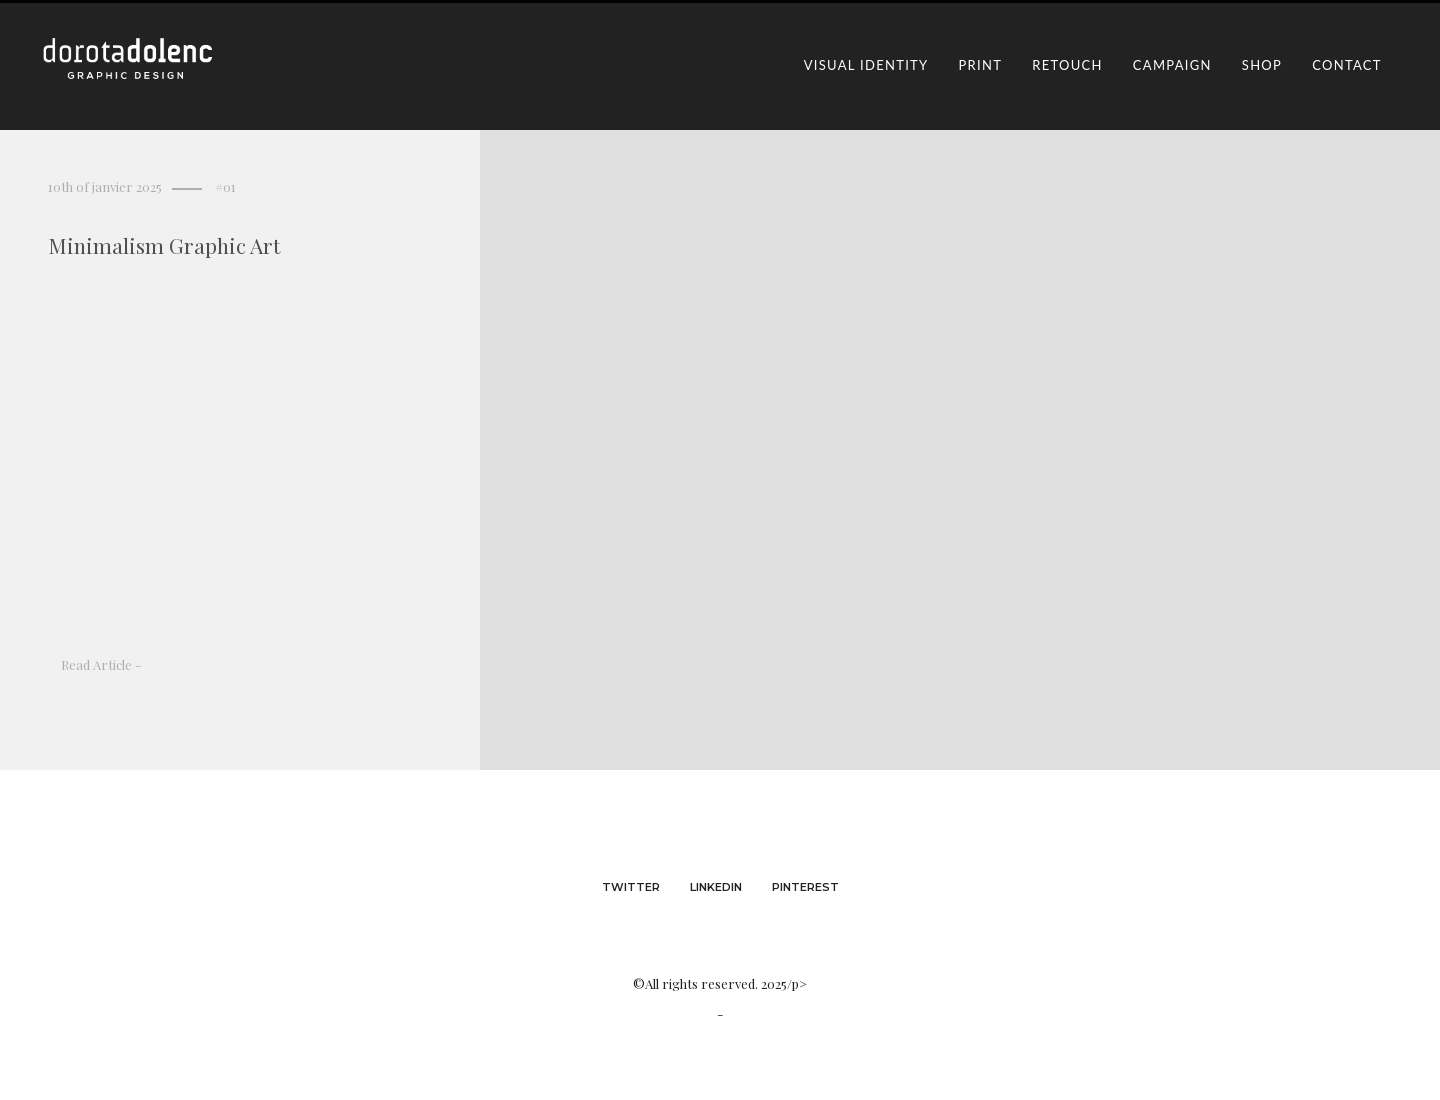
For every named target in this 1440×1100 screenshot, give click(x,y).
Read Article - (101, 664)
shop (1262, 65)
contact (1347, 65)
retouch (1067, 65)
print (981, 65)
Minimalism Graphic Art (164, 245)
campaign (1172, 65)
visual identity (866, 65)
